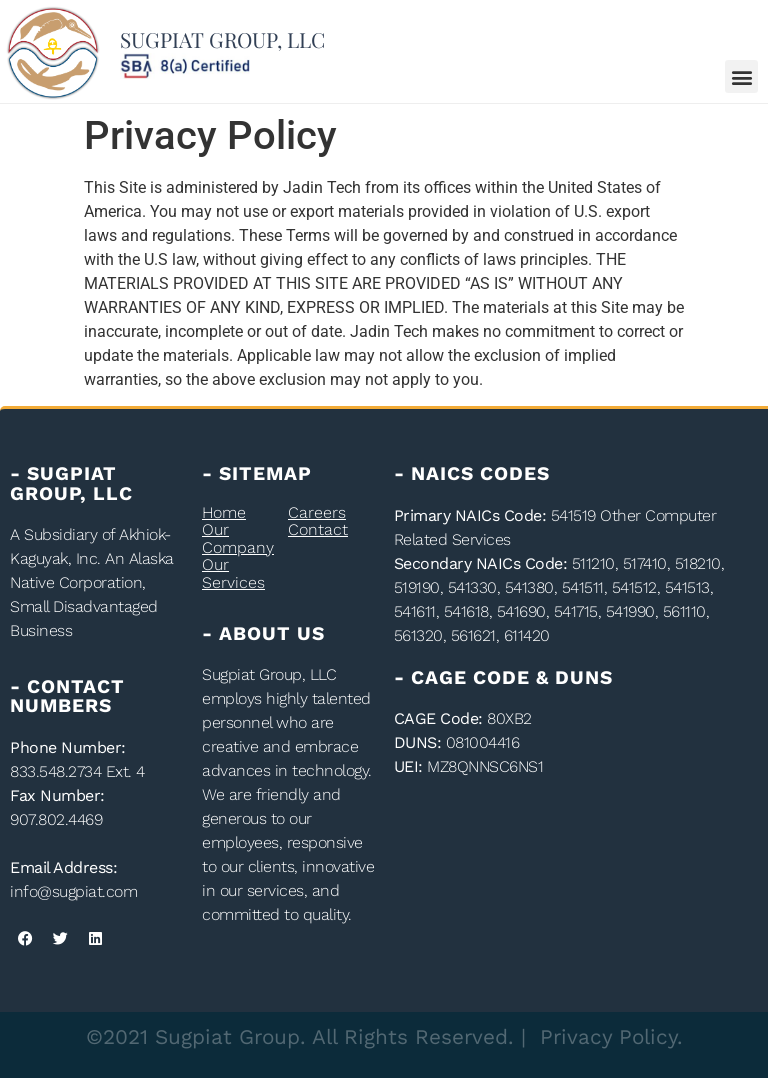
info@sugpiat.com (73, 891)
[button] (741, 76)
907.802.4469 (56, 819)
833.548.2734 (55, 771)
